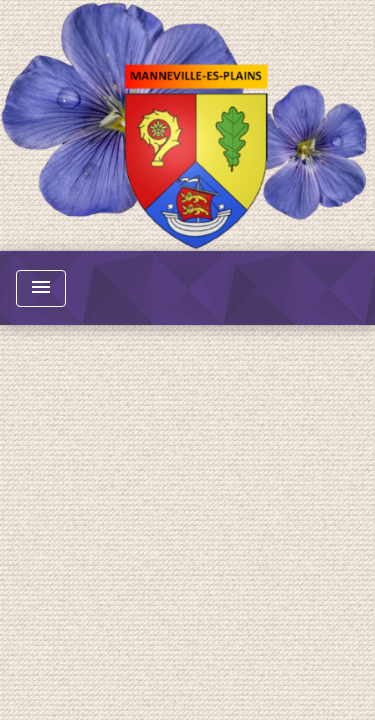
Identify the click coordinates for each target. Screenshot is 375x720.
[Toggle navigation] (41, 288)
